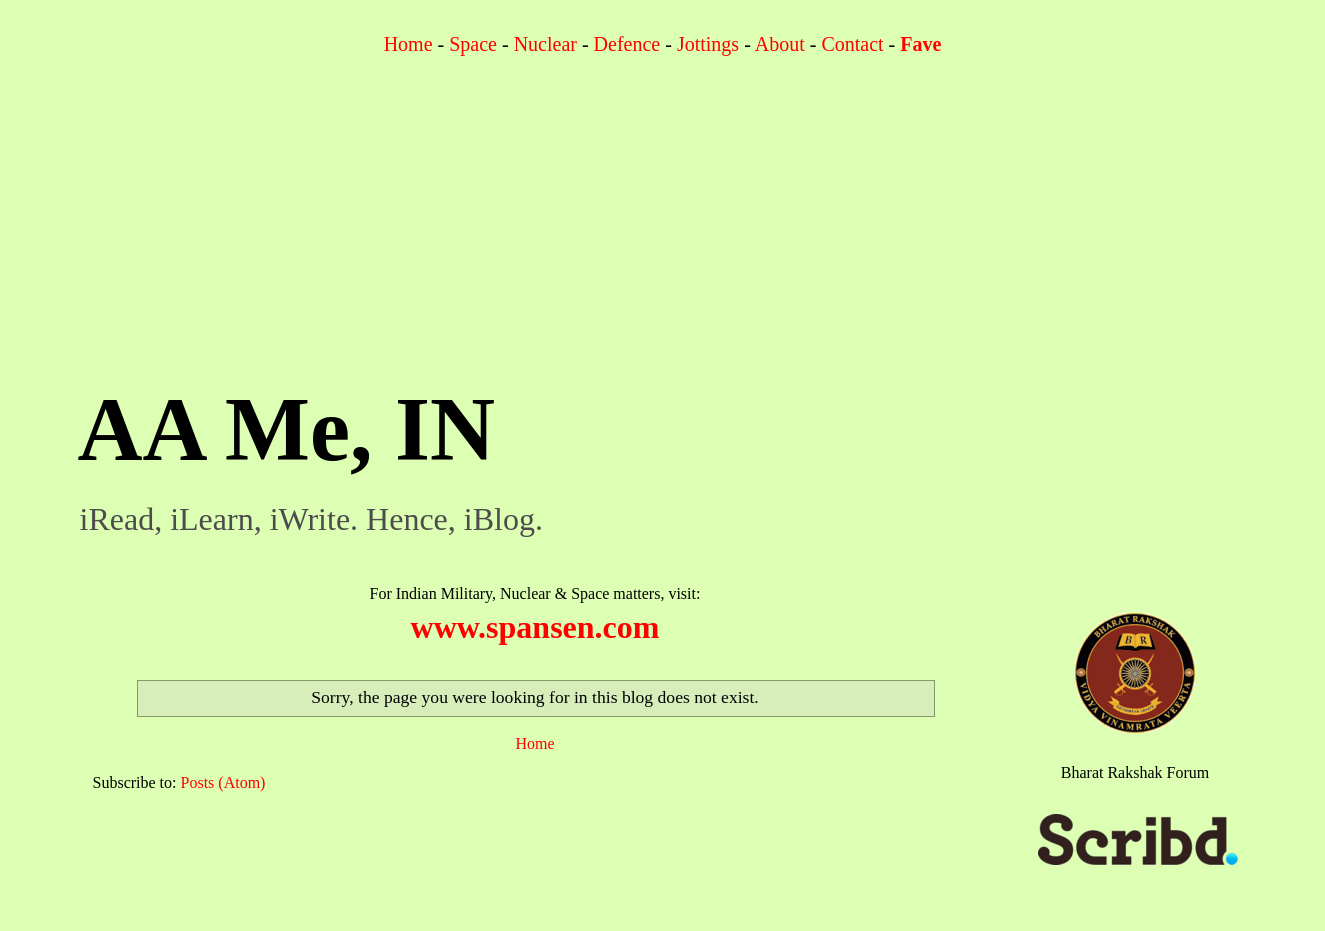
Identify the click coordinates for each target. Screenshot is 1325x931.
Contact (852, 44)
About (780, 44)
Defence (627, 44)
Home (408, 44)
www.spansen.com (535, 627)
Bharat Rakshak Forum (1135, 772)
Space (473, 44)
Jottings (708, 44)
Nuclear (545, 44)
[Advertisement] (663, 228)
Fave (920, 44)
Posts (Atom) (223, 782)
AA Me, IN (286, 429)
